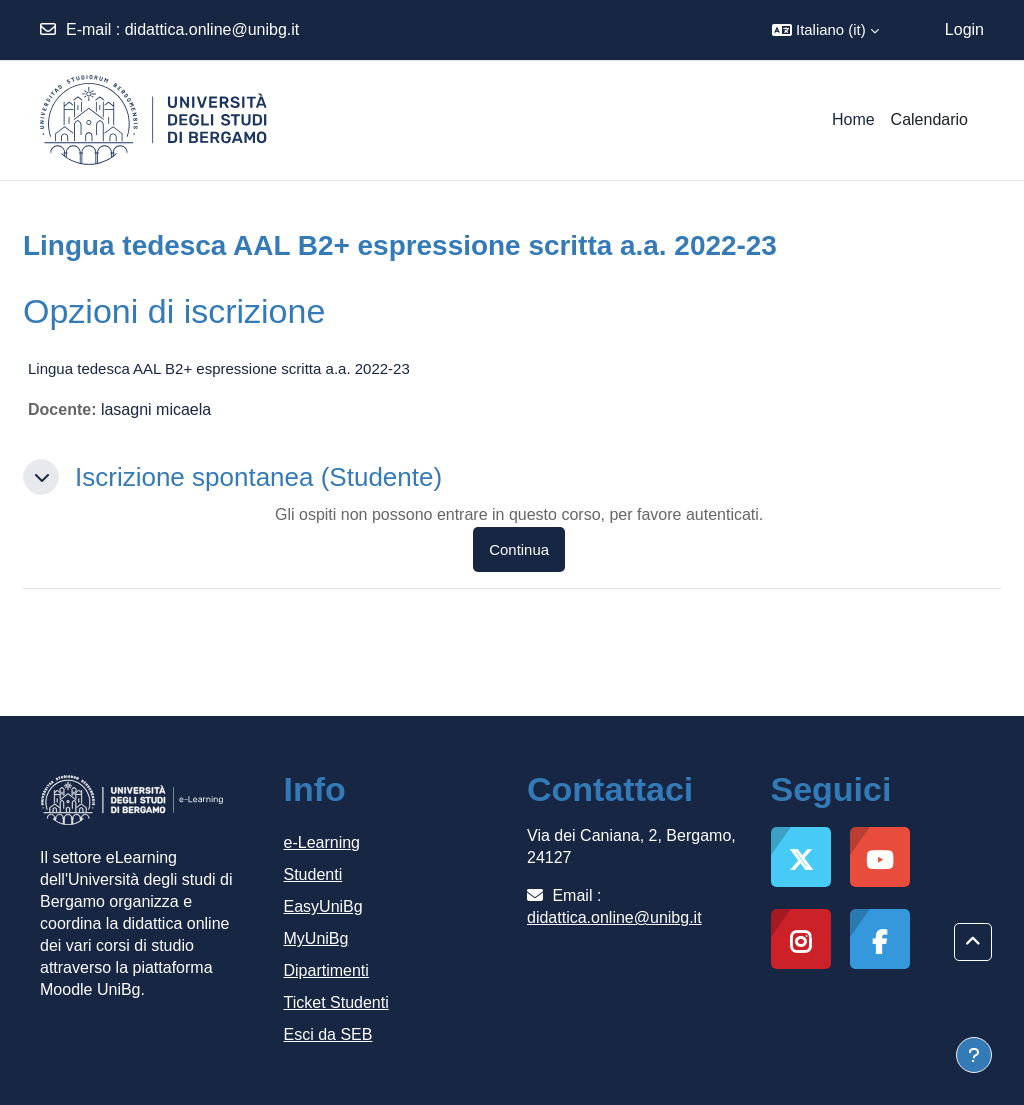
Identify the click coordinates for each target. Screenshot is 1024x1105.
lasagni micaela (156, 409)
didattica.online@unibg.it (212, 29)
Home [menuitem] (853, 119)
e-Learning (322, 842)
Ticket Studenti (336, 1002)
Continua (519, 549)
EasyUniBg (323, 906)
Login (964, 29)
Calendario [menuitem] (929, 119)
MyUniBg (316, 938)
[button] (825, 30)
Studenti (313, 874)
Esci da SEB (328, 1034)
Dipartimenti (326, 970)
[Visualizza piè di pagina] (974, 1055)
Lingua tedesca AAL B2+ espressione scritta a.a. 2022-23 (219, 368)
